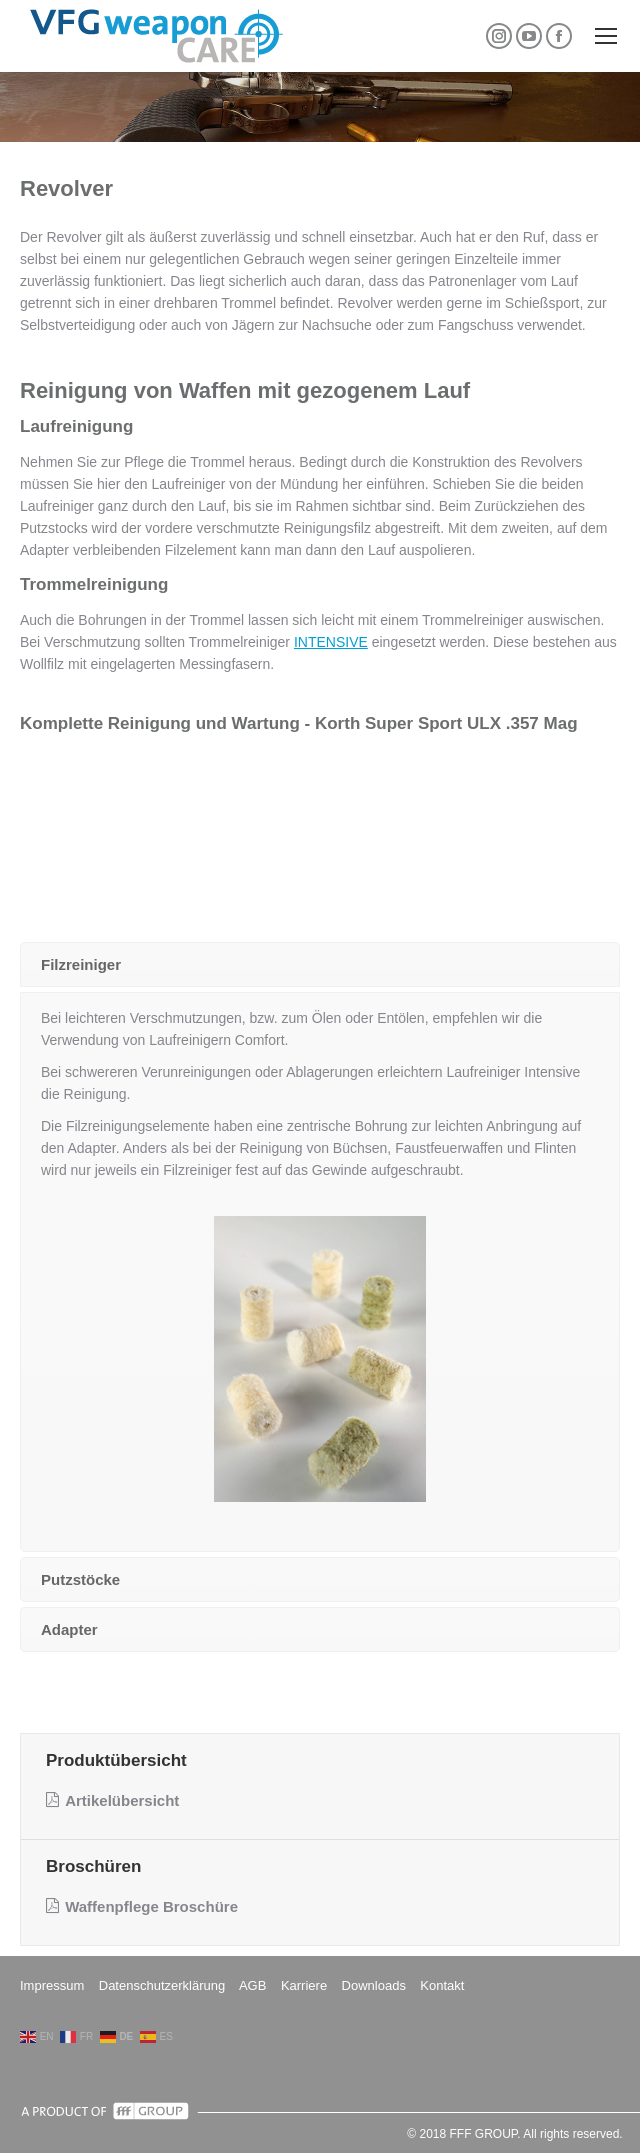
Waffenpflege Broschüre (142, 1906)
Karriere (304, 1985)
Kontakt (442, 1985)
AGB (252, 1985)
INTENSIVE (331, 642)
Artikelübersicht (112, 1800)
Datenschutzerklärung (162, 1985)
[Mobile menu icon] (606, 36)
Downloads (374, 1985)
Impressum (52, 1985)
